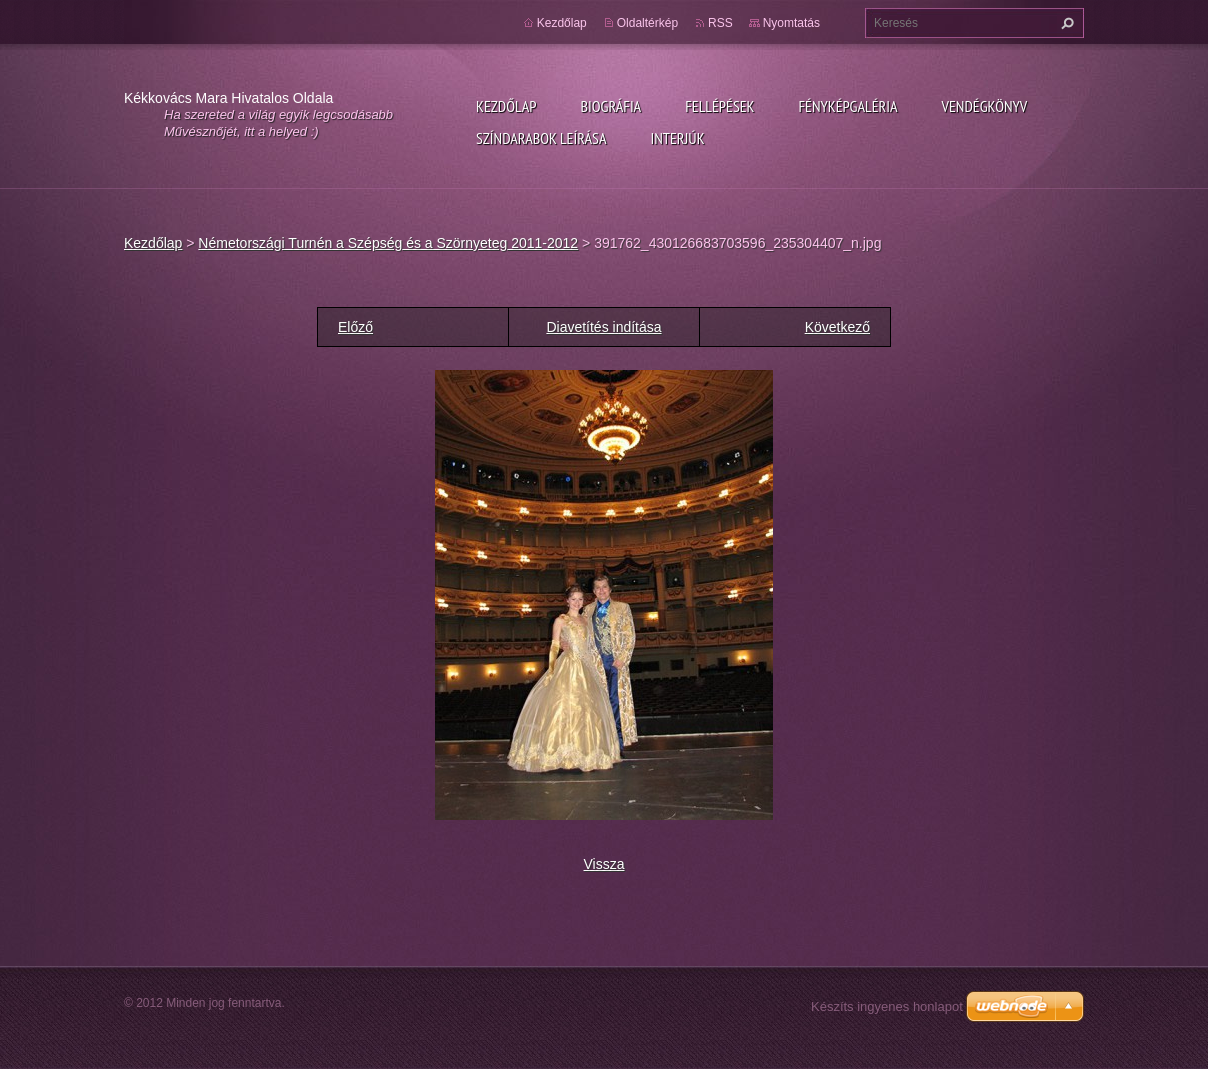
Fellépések (719, 106)
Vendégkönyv (985, 106)
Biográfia (610, 106)
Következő (837, 327)
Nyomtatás (791, 23)
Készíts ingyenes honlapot (887, 1006)
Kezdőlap (506, 106)
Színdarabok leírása (541, 138)
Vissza (604, 864)
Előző (355, 327)
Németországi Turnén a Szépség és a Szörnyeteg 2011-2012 (388, 243)
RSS (720, 23)
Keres (1065, 23)
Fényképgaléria (848, 106)
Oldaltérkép (647, 23)
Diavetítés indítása (603, 327)
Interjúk (677, 138)
